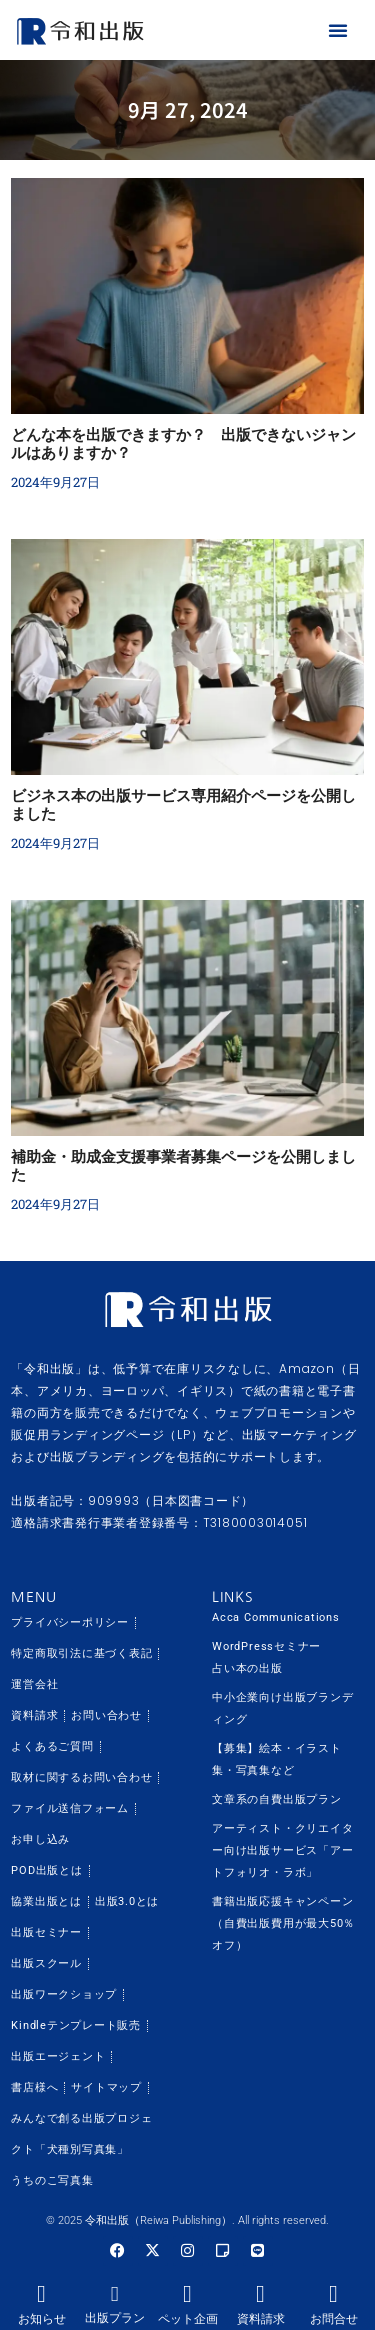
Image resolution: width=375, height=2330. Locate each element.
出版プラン (115, 2318)
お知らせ (42, 2319)
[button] (338, 30)
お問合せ (334, 2319)
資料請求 (261, 2319)
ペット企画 (188, 2319)
